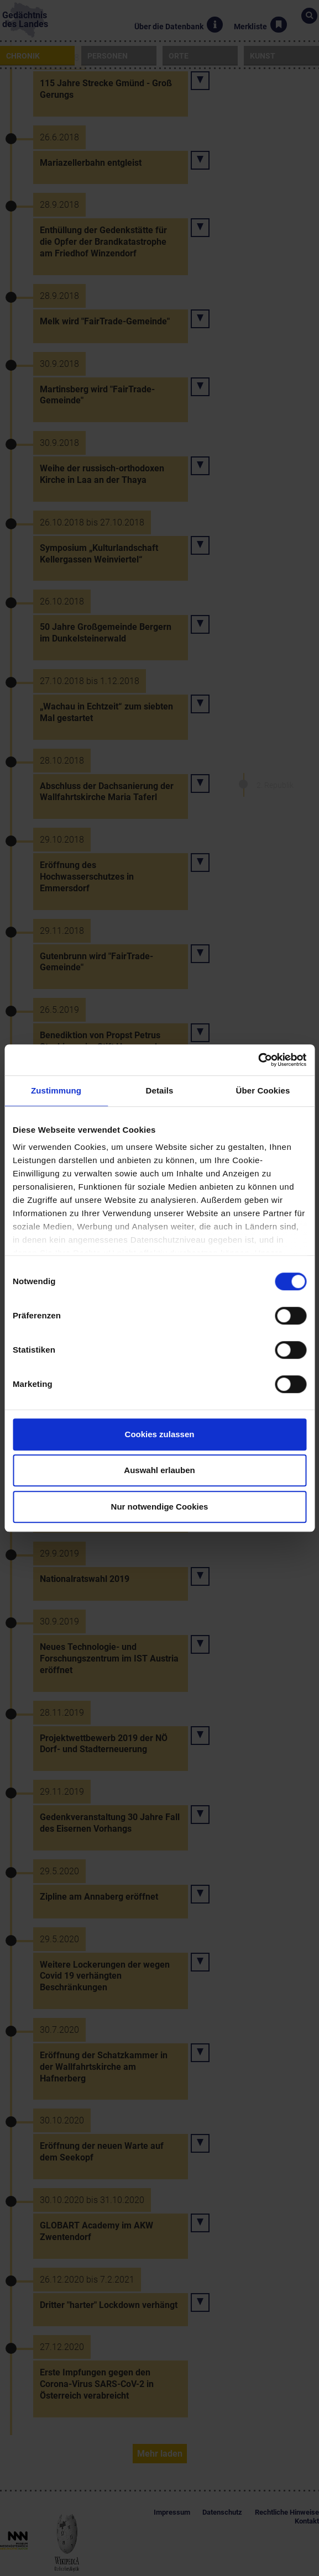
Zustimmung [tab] (56, 1090)
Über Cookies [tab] (263, 1090)
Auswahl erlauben (159, 1470)
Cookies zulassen (160, 1434)
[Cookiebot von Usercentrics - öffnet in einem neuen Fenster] (258, 1060)
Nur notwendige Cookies (159, 1506)
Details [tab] (160, 1090)
